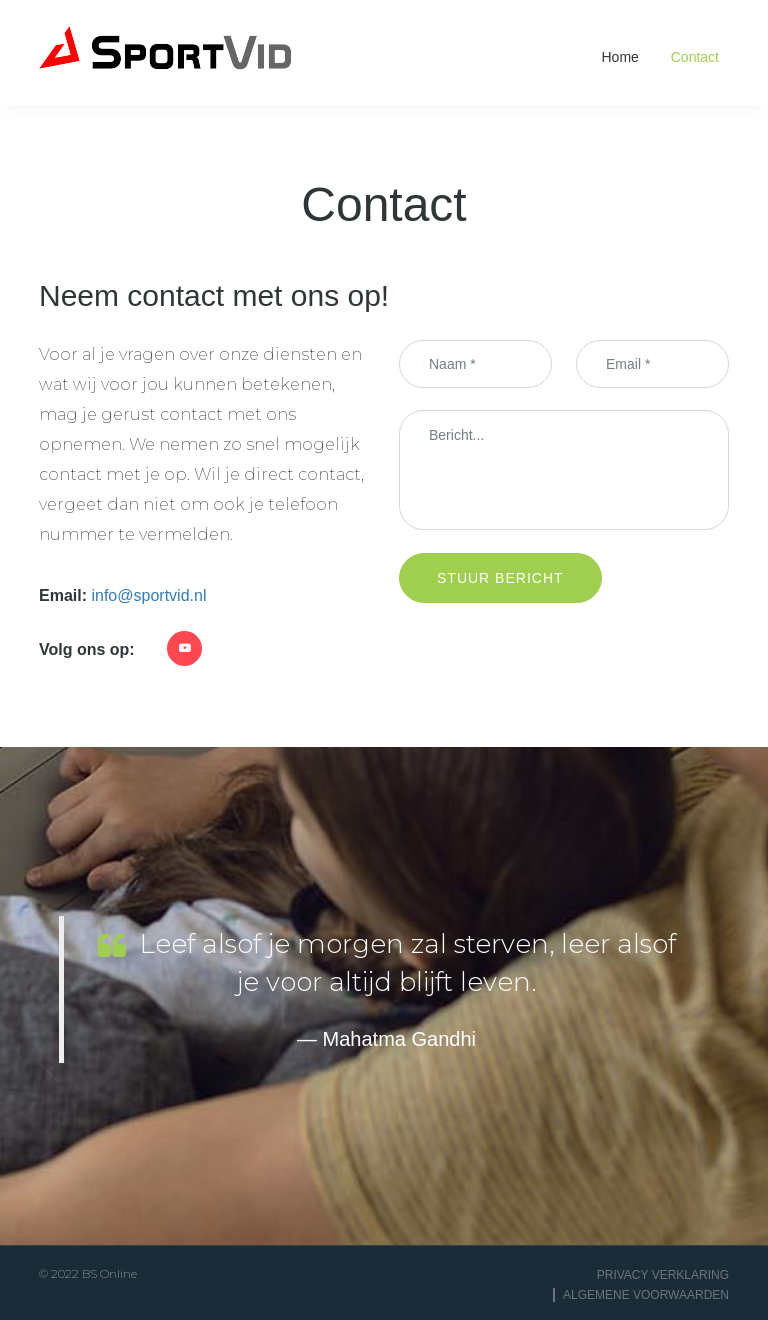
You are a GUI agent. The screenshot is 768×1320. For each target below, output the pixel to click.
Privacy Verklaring (663, 1275)
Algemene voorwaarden (646, 1295)
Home (620, 57)
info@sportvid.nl (148, 595)
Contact (695, 57)
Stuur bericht (500, 578)
